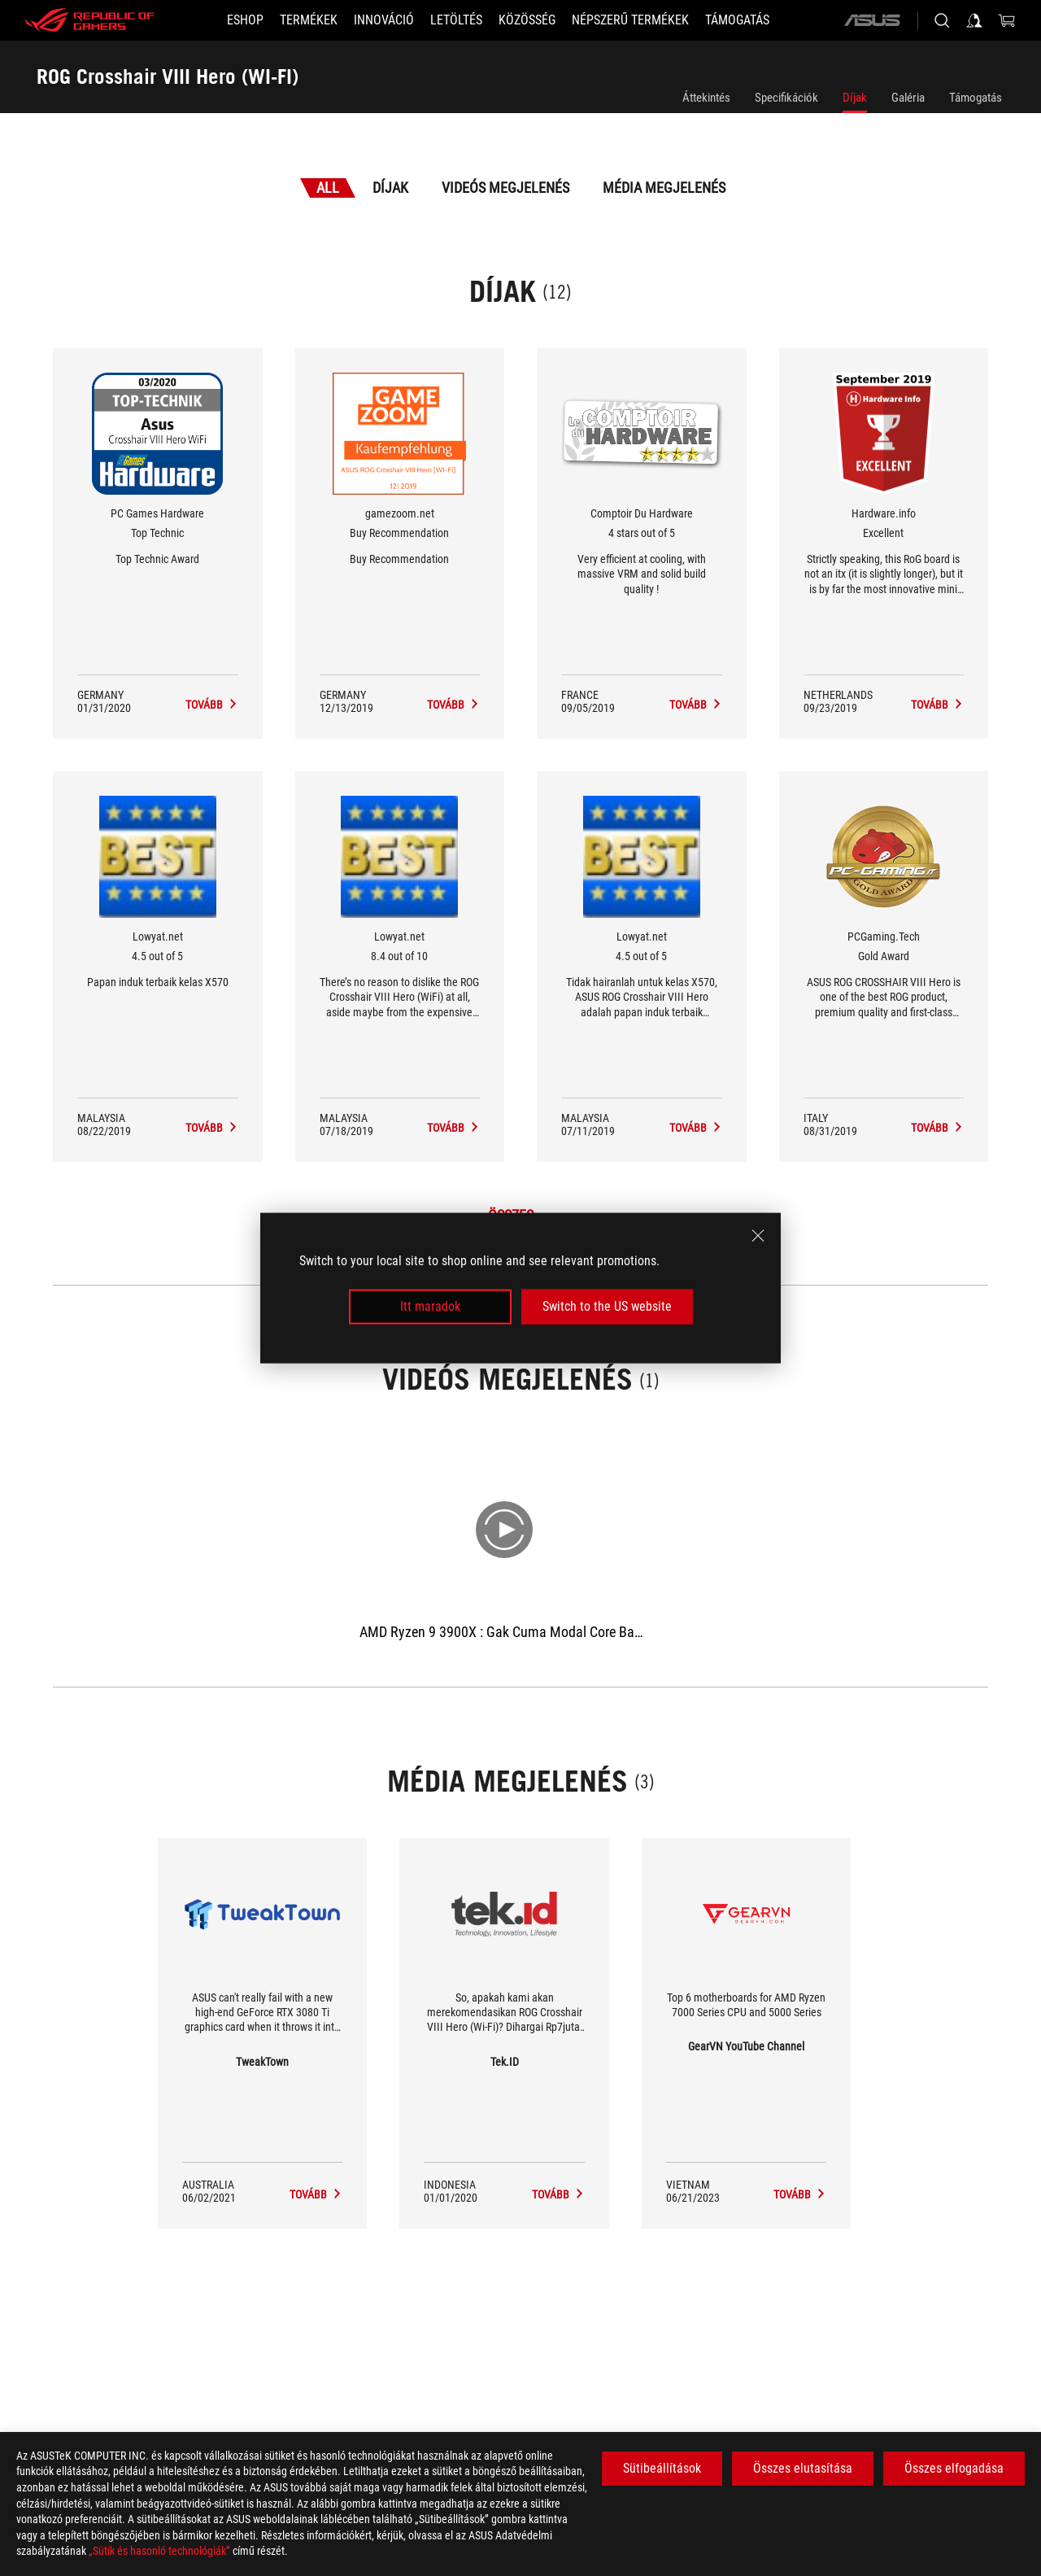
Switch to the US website (607, 1306)
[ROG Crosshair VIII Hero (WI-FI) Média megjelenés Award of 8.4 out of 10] (453, 1127)
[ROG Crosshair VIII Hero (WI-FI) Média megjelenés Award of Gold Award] (937, 1127)
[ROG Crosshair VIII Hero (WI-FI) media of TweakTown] (316, 2194)
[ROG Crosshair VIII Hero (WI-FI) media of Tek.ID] (558, 2194)
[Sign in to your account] (974, 20)
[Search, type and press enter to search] (942, 20)
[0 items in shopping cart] (1007, 20)
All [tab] (327, 187)
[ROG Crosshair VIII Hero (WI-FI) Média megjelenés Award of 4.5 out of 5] (211, 1127)
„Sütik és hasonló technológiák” (159, 2550)
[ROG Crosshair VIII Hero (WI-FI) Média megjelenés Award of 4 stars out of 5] (695, 704)
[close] (758, 1236)
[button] (309, 20)
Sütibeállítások (662, 2468)
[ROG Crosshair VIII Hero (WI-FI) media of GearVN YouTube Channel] (799, 2194)
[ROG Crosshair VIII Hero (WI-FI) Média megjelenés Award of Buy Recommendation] (453, 704)
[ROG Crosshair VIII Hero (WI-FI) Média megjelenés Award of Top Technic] (211, 704)
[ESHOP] (245, 20)
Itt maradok (430, 1306)
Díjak (855, 97)
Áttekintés (706, 97)
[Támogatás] (737, 20)
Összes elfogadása (954, 2468)
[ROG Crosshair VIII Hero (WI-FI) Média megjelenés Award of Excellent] (937, 704)
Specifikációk (786, 97)
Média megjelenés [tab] (664, 187)
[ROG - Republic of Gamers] (89, 20)
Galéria (908, 97)
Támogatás (975, 97)
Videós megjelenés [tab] (505, 187)
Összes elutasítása (802, 2468)
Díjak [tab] (390, 187)
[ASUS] (871, 20)
